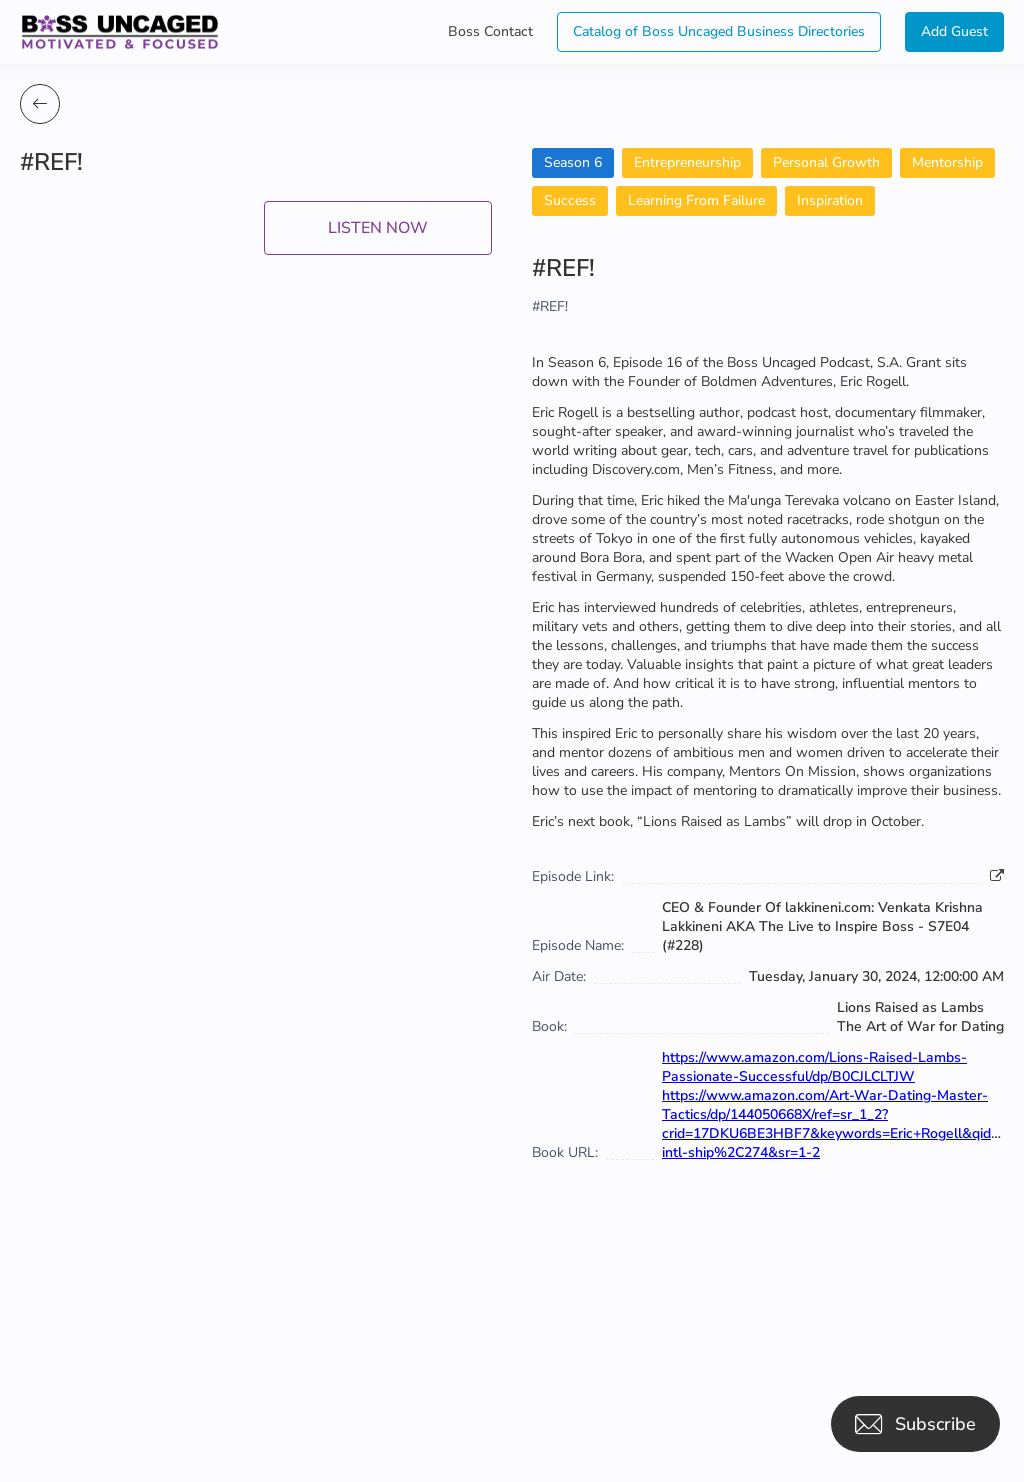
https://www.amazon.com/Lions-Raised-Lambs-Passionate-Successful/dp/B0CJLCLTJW (814, 1067)
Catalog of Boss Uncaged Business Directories (719, 31)
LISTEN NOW (378, 228)
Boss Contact (490, 31)
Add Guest (954, 31)
